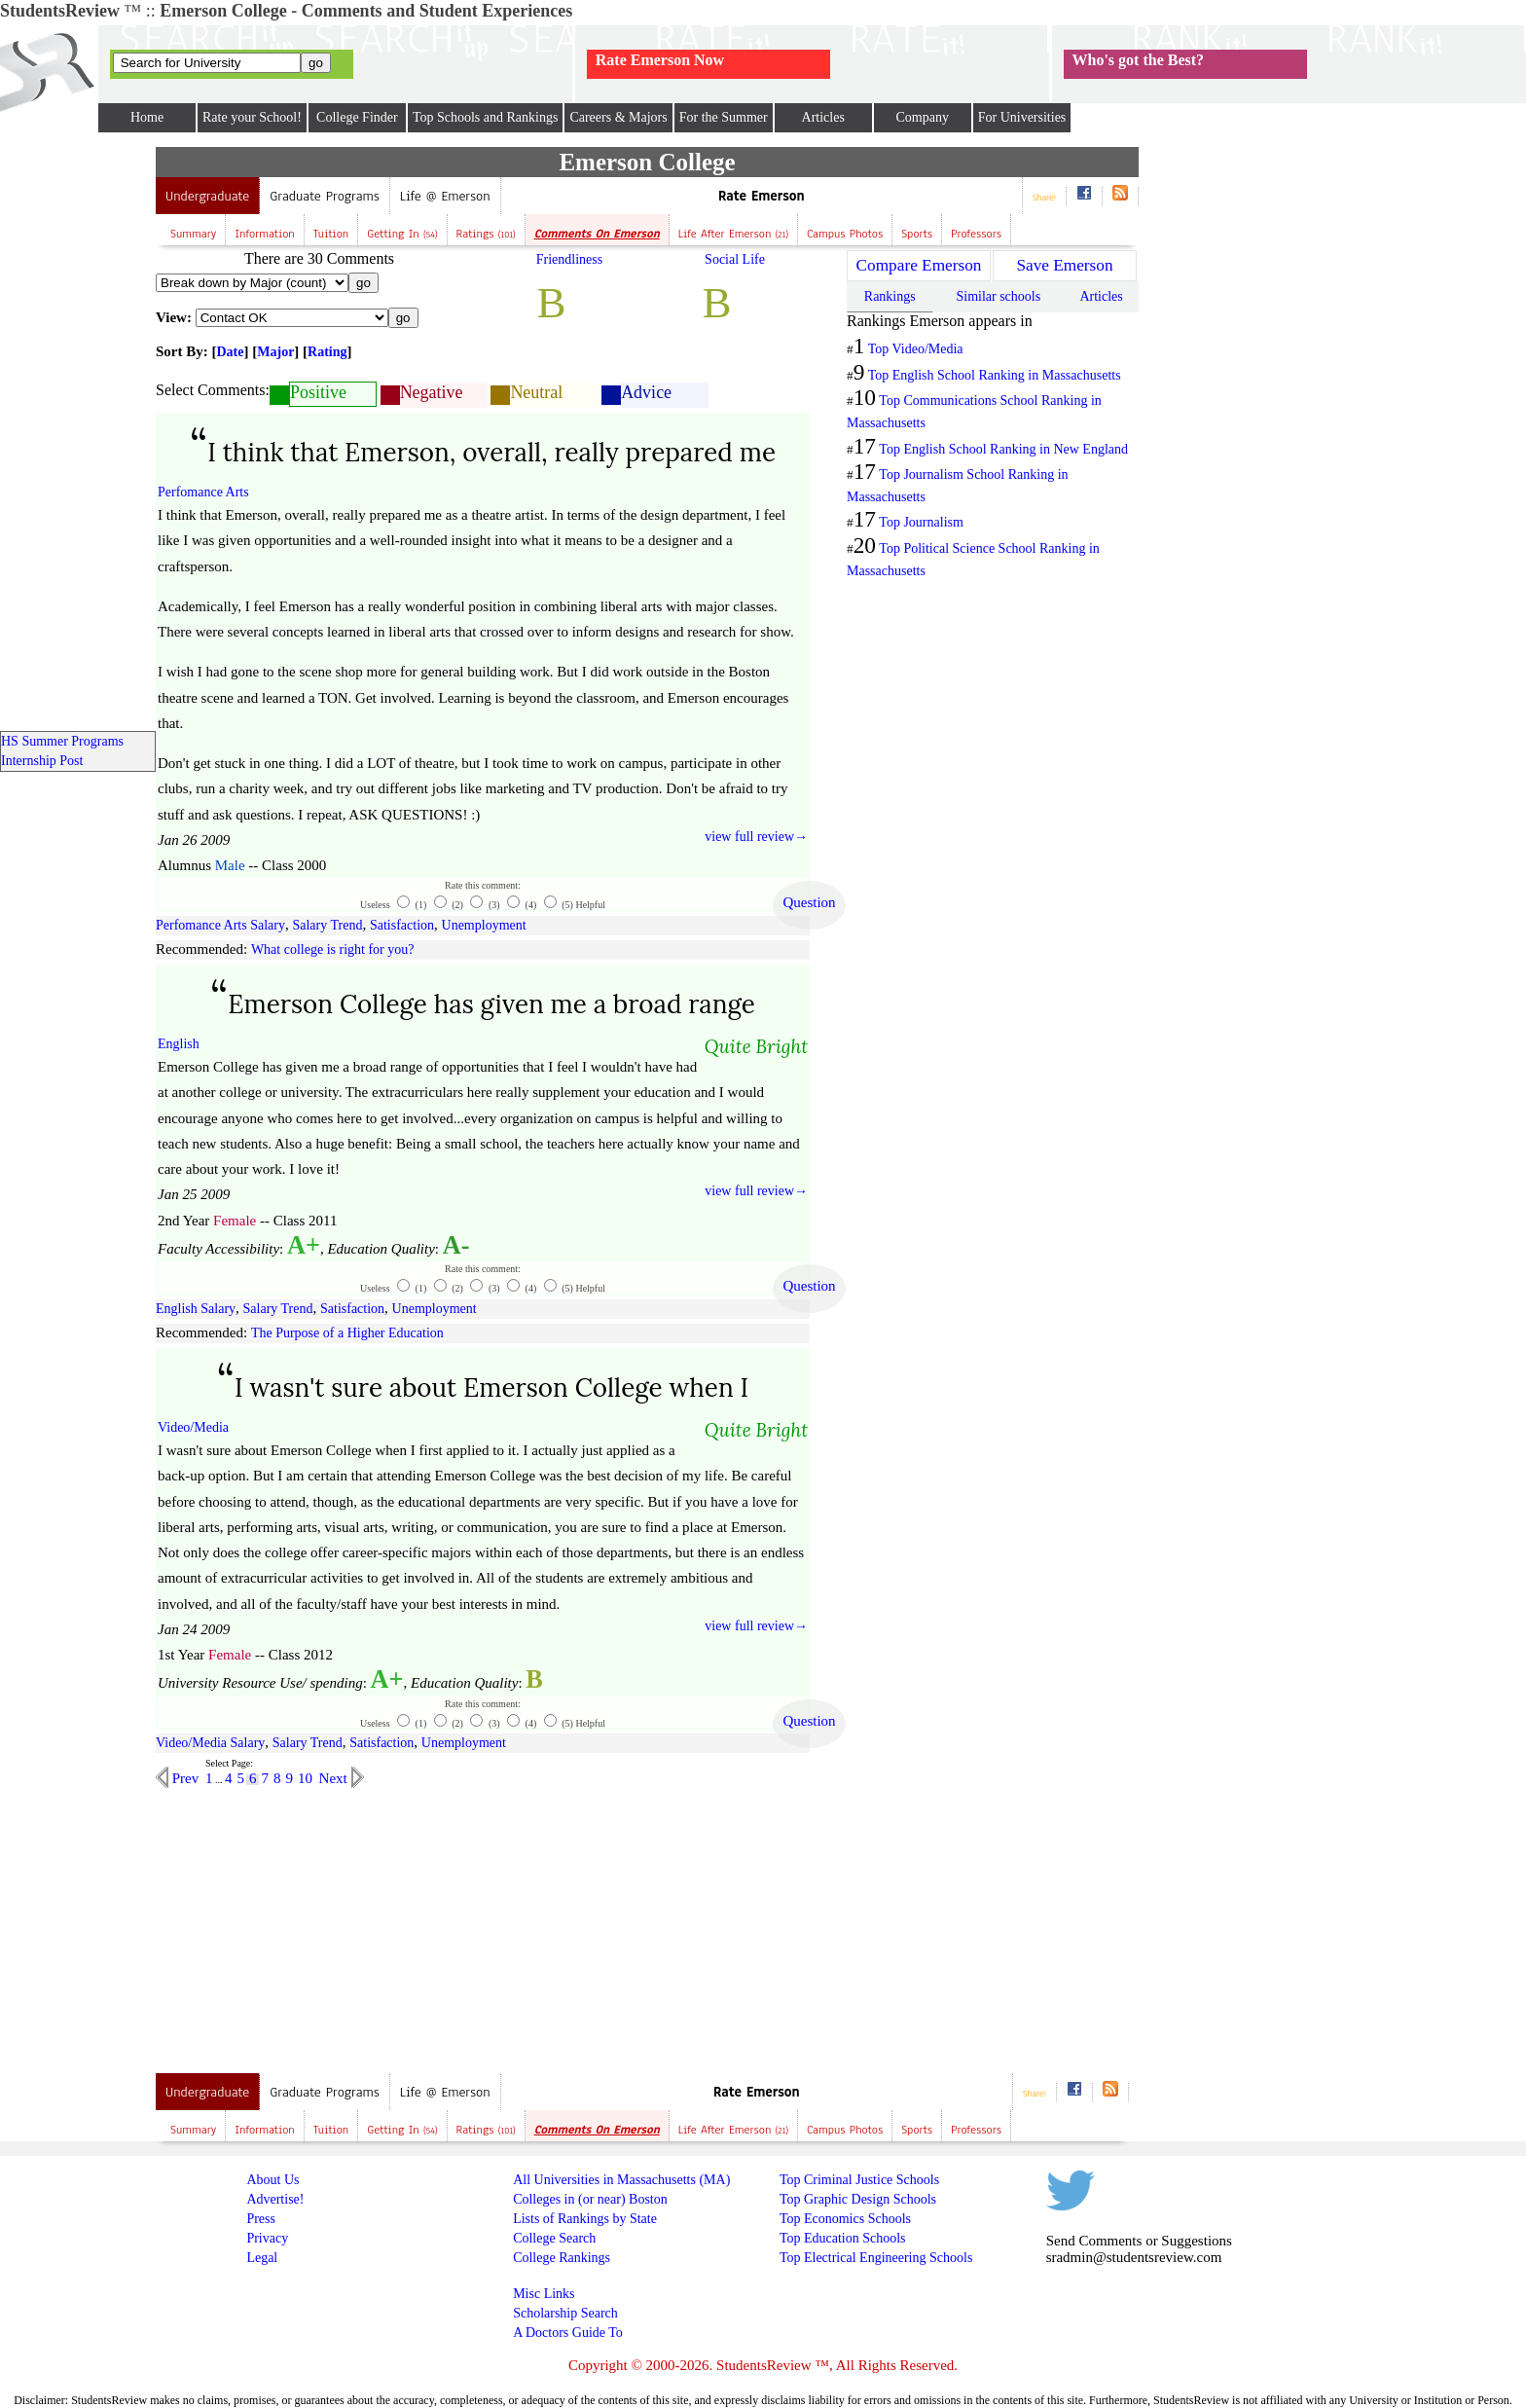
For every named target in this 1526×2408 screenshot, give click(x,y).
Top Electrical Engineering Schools (876, 2257)
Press (260, 2218)
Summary (193, 233)
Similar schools (998, 296)
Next (335, 1778)
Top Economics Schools (845, 2218)
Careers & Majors (618, 117)
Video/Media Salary (210, 1742)
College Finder (357, 117)
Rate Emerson (761, 196)
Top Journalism (921, 522)
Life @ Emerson (445, 196)
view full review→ (756, 836)
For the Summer (723, 117)
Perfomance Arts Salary (220, 925)
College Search (554, 2238)
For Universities (1022, 117)
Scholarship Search (565, 2313)
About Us (272, 2179)
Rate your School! (252, 117)
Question (808, 902)
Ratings (486, 233)
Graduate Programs (325, 196)
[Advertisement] (319, 1924)
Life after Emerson (733, 233)
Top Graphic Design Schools (858, 2199)
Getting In (402, 233)
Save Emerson (1064, 265)
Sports (916, 233)
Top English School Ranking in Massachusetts (994, 375)
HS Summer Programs (62, 741)
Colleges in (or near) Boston (590, 2199)
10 (305, 1778)
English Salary (196, 1308)
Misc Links (543, 2293)
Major (275, 352)
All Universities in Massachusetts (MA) (621, 2179)
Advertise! (275, 2199)
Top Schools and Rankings (486, 117)
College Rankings (561, 2257)
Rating (327, 352)
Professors (976, 233)
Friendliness (569, 259)
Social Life (735, 259)
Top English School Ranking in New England (1003, 449)
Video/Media (193, 1427)
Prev (183, 1778)
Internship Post (42, 760)
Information (264, 233)
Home (147, 117)
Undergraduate (207, 196)
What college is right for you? (333, 949)
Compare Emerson (919, 265)
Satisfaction (402, 925)
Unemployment (484, 925)
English (179, 1044)
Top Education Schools (843, 2238)
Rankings (890, 296)
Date (230, 352)
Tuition (331, 233)
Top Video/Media (915, 349)
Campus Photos (845, 233)
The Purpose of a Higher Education (347, 1333)
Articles (823, 117)
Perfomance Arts (203, 492)
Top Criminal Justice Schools (859, 2179)
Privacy (267, 2238)
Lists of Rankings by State (585, 2218)
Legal (261, 2257)
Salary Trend (327, 925)
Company (921, 117)
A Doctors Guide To (568, 2332)
